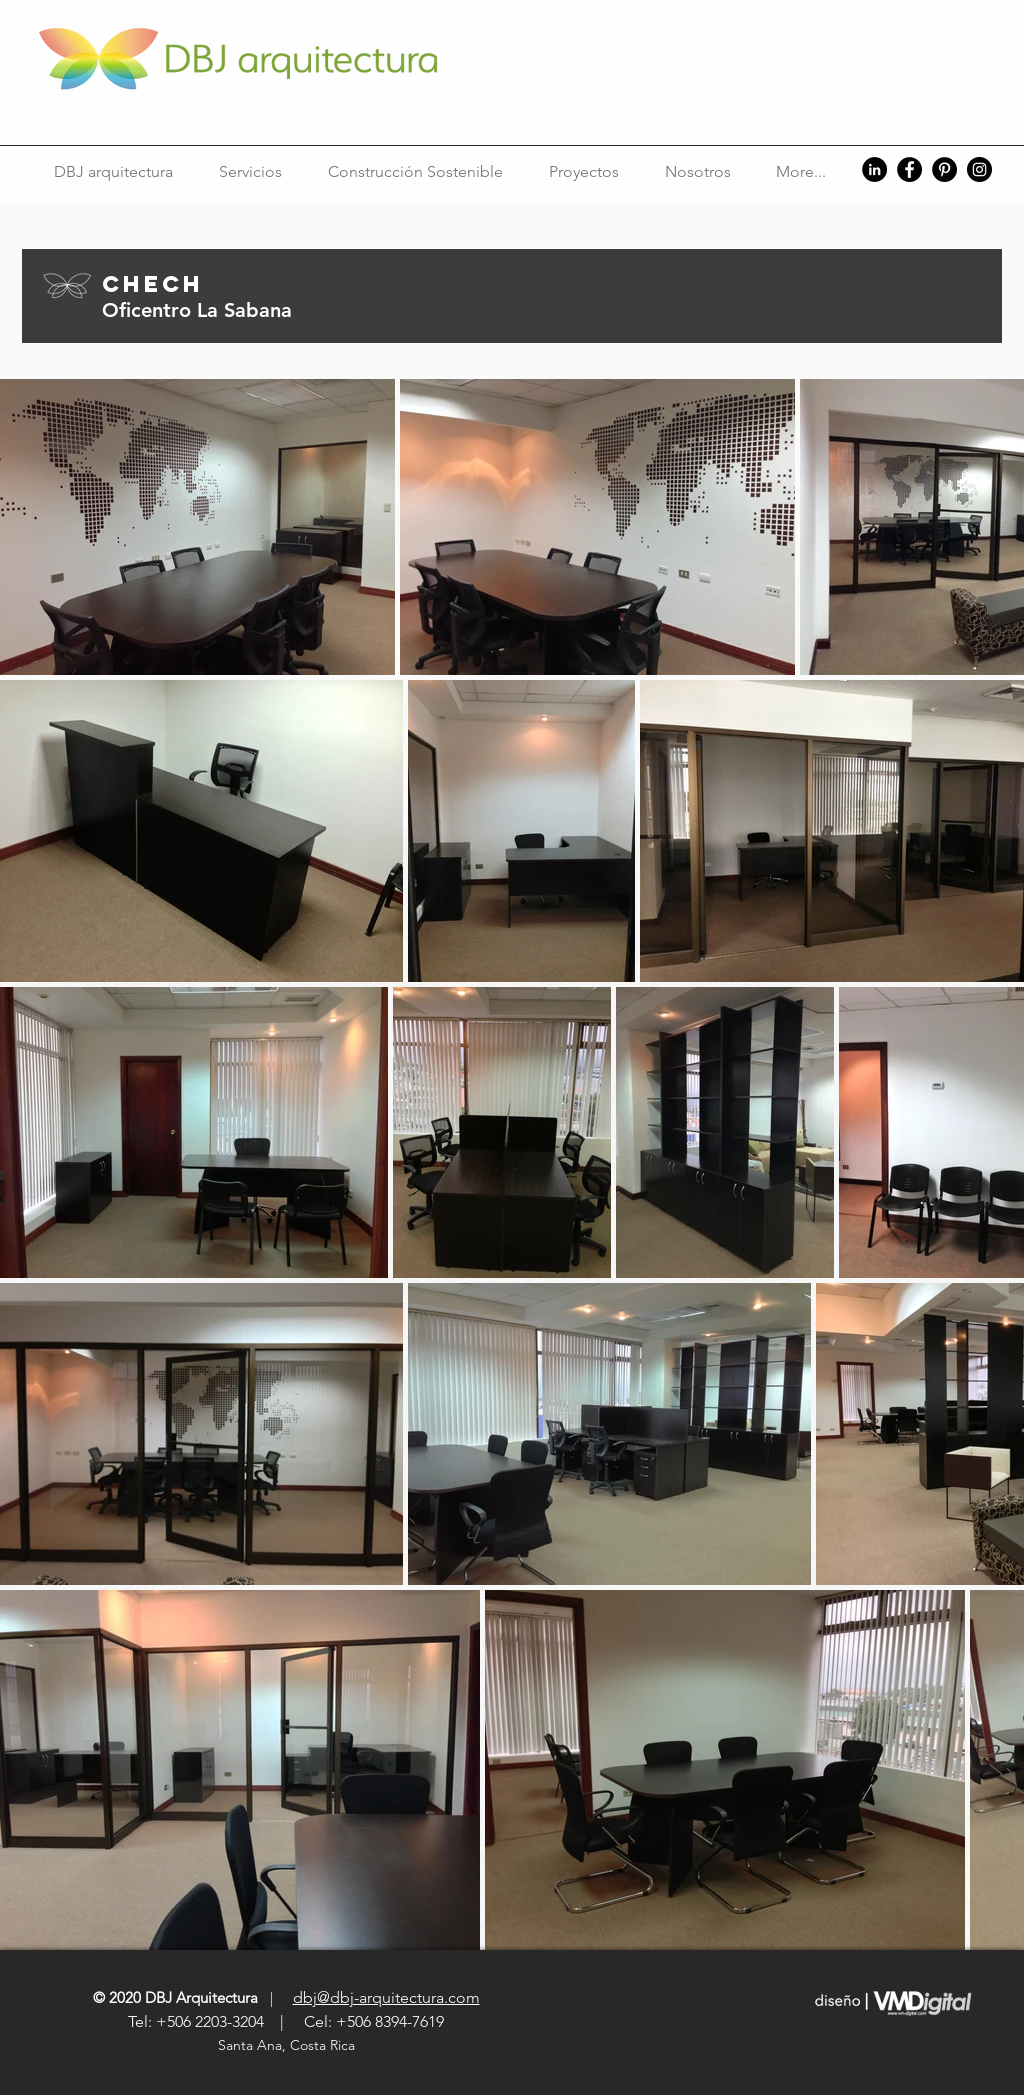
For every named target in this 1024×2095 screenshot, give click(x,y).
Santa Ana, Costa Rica (288, 2045)
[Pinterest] (944, 169)
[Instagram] (979, 169)
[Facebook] (909, 169)
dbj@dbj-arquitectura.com (386, 1997)
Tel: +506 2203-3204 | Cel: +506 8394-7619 (286, 2021)
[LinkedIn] (874, 169)
